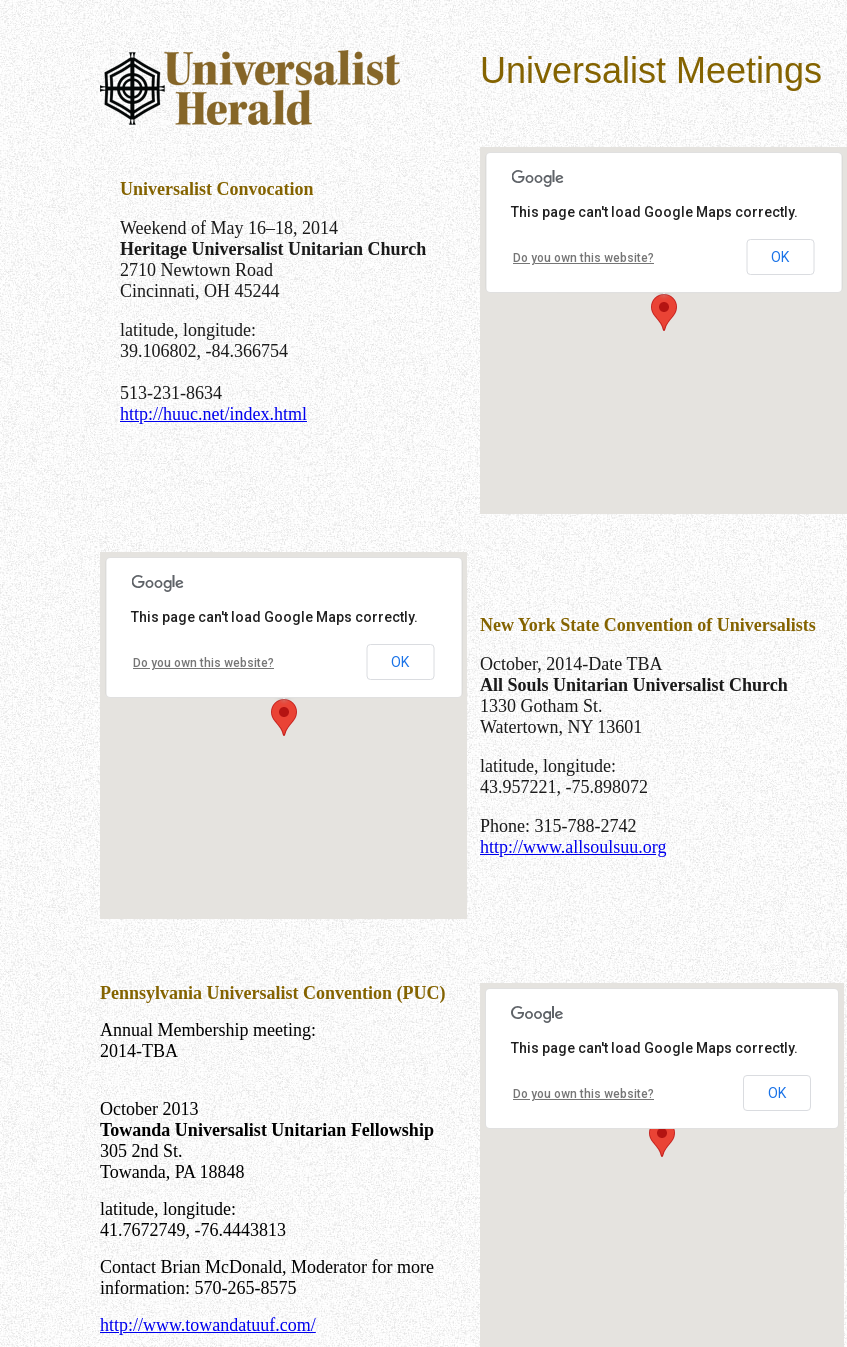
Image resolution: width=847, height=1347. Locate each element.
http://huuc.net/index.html (213, 414)
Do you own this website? (583, 258)
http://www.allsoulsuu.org (573, 847)
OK (780, 257)
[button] (664, 312)
